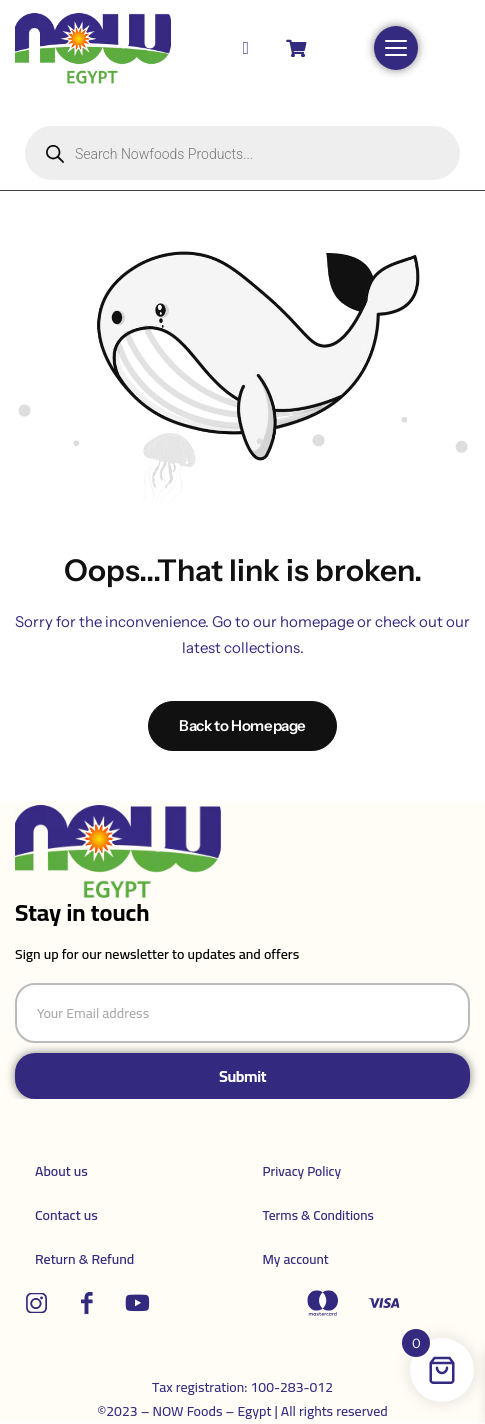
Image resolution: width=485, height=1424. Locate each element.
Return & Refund (84, 1259)
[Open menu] (396, 48)
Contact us (66, 1215)
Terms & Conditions (318, 1215)
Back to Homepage (242, 725)
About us (61, 1171)
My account (296, 1259)
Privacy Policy (302, 1171)
